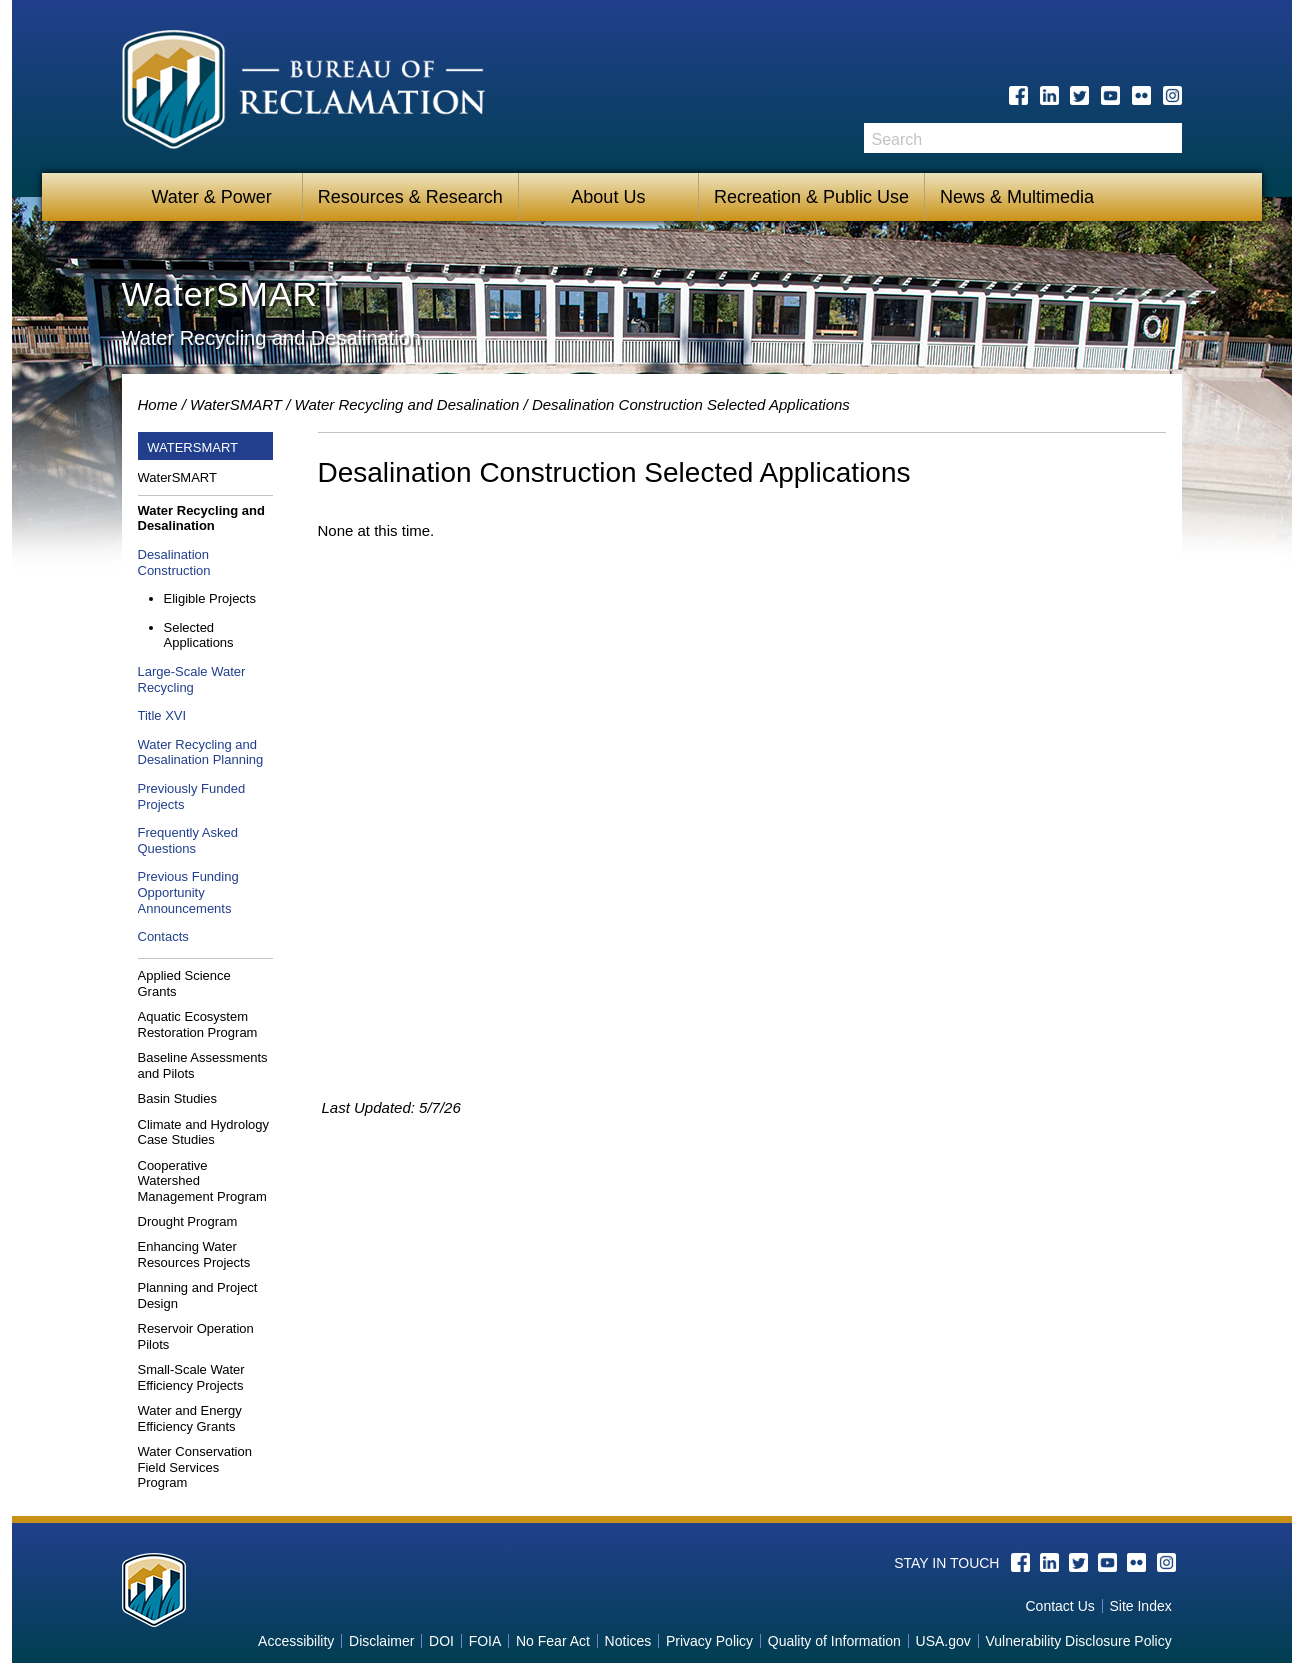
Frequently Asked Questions (188, 840)
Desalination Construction (174, 562)
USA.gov (943, 1641)
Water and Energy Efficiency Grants (190, 1418)
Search (1167, 145)
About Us (608, 197)
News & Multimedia (1017, 197)
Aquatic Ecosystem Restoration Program (198, 1024)
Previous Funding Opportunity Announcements (188, 892)
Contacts (163, 936)
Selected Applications (199, 635)
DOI (441, 1641)
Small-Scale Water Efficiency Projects (191, 1377)
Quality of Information (834, 1641)
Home (158, 404)
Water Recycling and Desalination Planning (201, 752)
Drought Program (188, 1221)
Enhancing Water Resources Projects (194, 1254)
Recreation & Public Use (811, 197)
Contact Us (1060, 1606)
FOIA (485, 1641)
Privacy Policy (709, 1641)
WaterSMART (236, 404)
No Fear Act (553, 1641)
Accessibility (296, 1641)
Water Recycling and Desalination (407, 404)
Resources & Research (410, 197)
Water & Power (211, 197)
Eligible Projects (210, 598)
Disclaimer (381, 1641)
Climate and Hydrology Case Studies (204, 1132)
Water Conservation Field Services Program (195, 1467)
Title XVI (162, 715)
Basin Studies (178, 1098)
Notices (628, 1641)
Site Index (1140, 1606)
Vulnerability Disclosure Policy (1078, 1641)
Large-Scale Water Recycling (192, 679)
